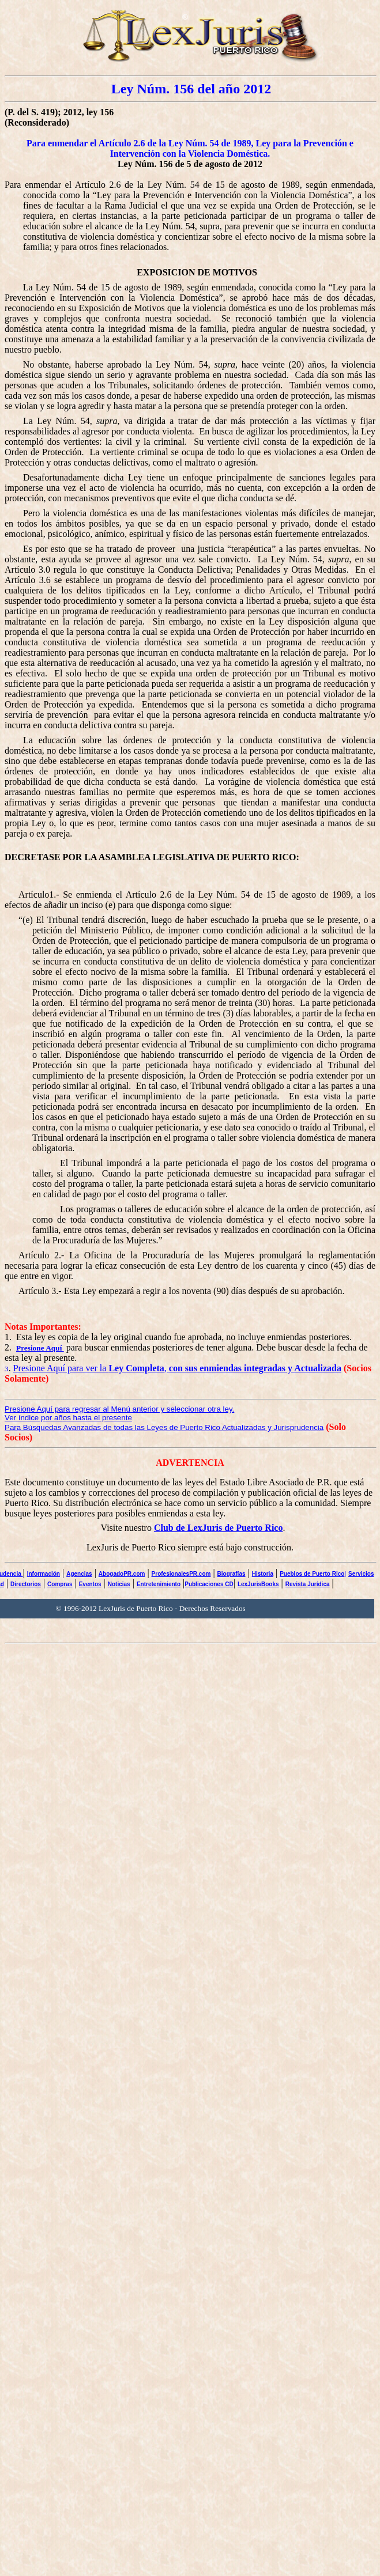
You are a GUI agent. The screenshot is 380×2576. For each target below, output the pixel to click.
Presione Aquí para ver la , (177, 1368)
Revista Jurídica (307, 1584)
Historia (262, 1574)
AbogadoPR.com (122, 1574)
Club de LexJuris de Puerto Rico (218, 1528)
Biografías (231, 1574)
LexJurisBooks (258, 1584)
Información (43, 1574)
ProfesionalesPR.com (181, 1574)
